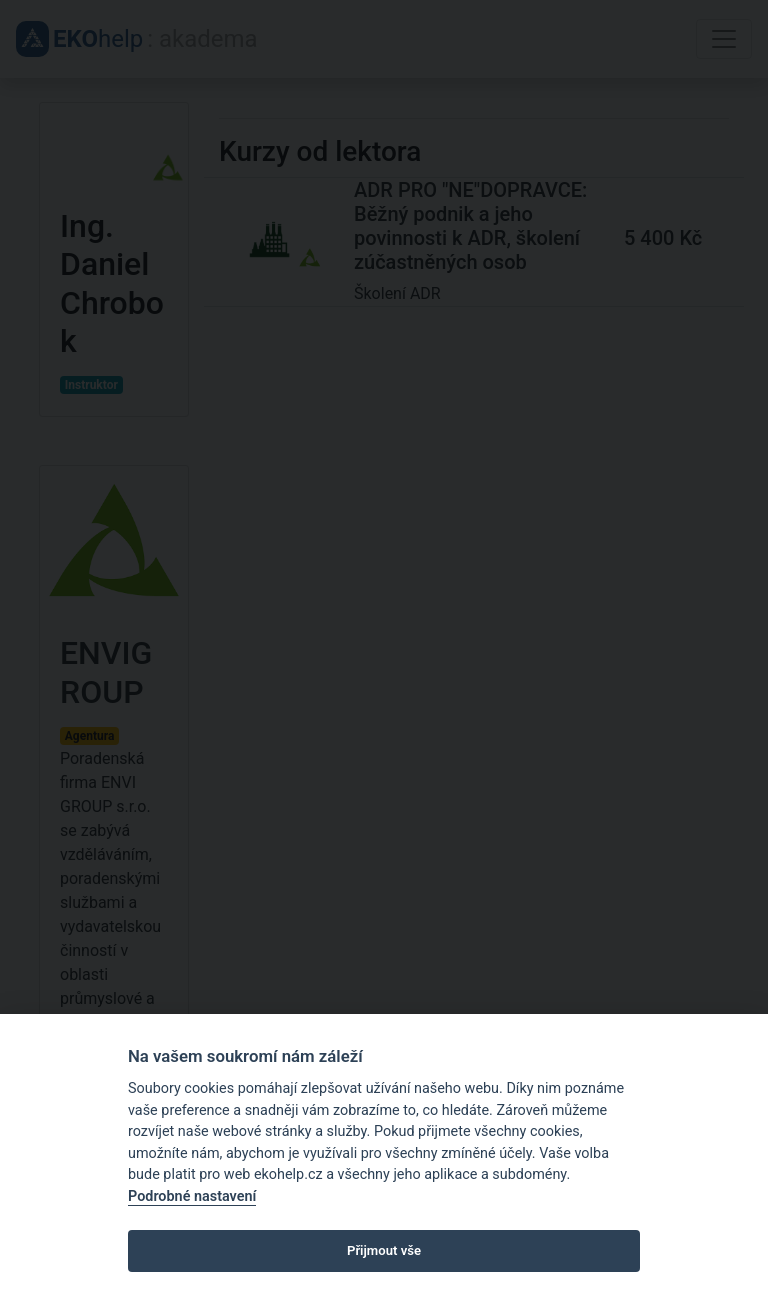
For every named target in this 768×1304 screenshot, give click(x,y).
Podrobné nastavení (192, 1196)
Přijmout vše (384, 1250)
